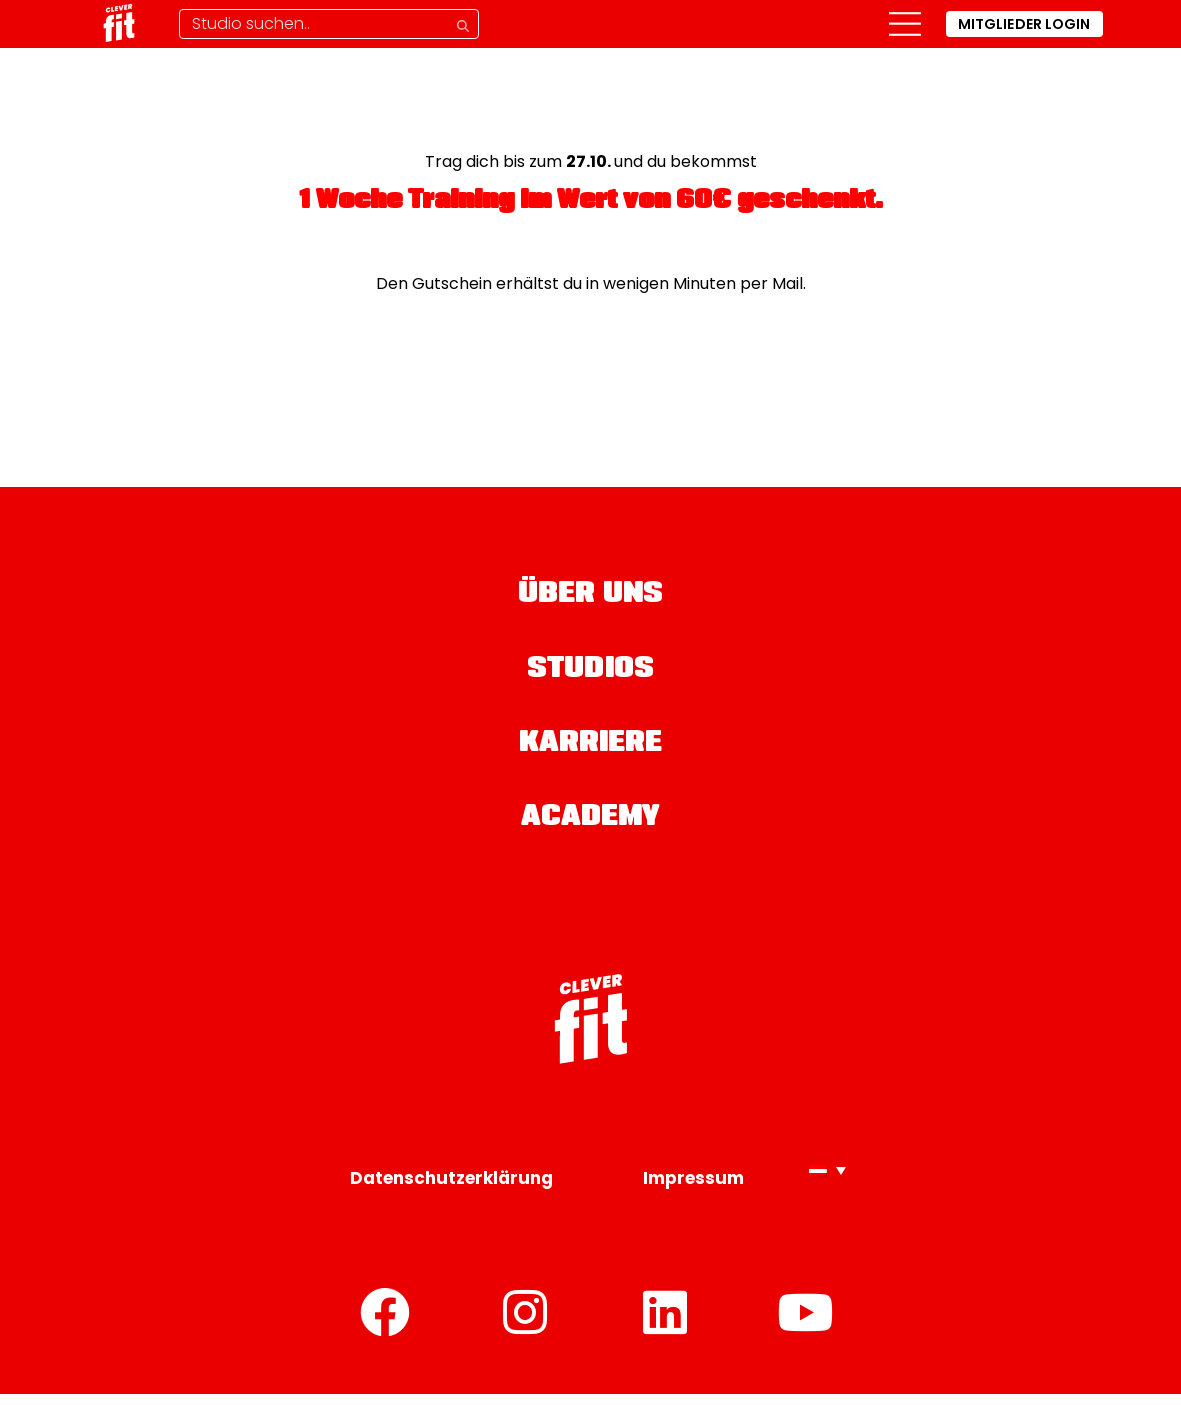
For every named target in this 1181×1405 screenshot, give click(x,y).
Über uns (591, 598)
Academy (590, 829)
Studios (591, 675)
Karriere (591, 752)
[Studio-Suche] (329, 24)
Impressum (693, 1189)
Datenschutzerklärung (451, 1189)
